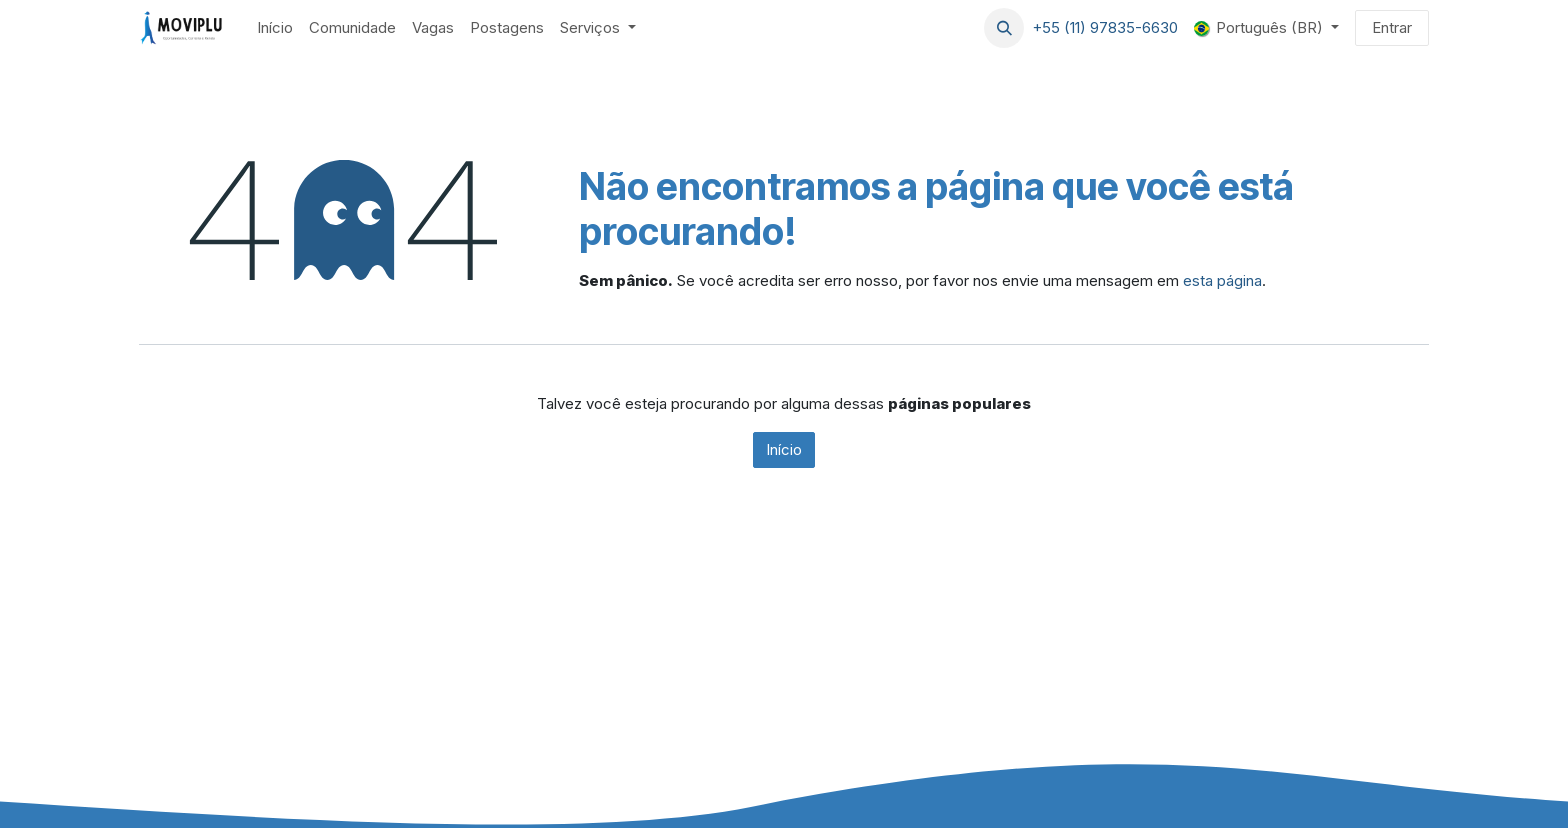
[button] (1004, 28)
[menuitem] (275, 28)
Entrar (1392, 27)
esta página (1222, 280)
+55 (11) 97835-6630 (1105, 27)
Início (784, 449)
